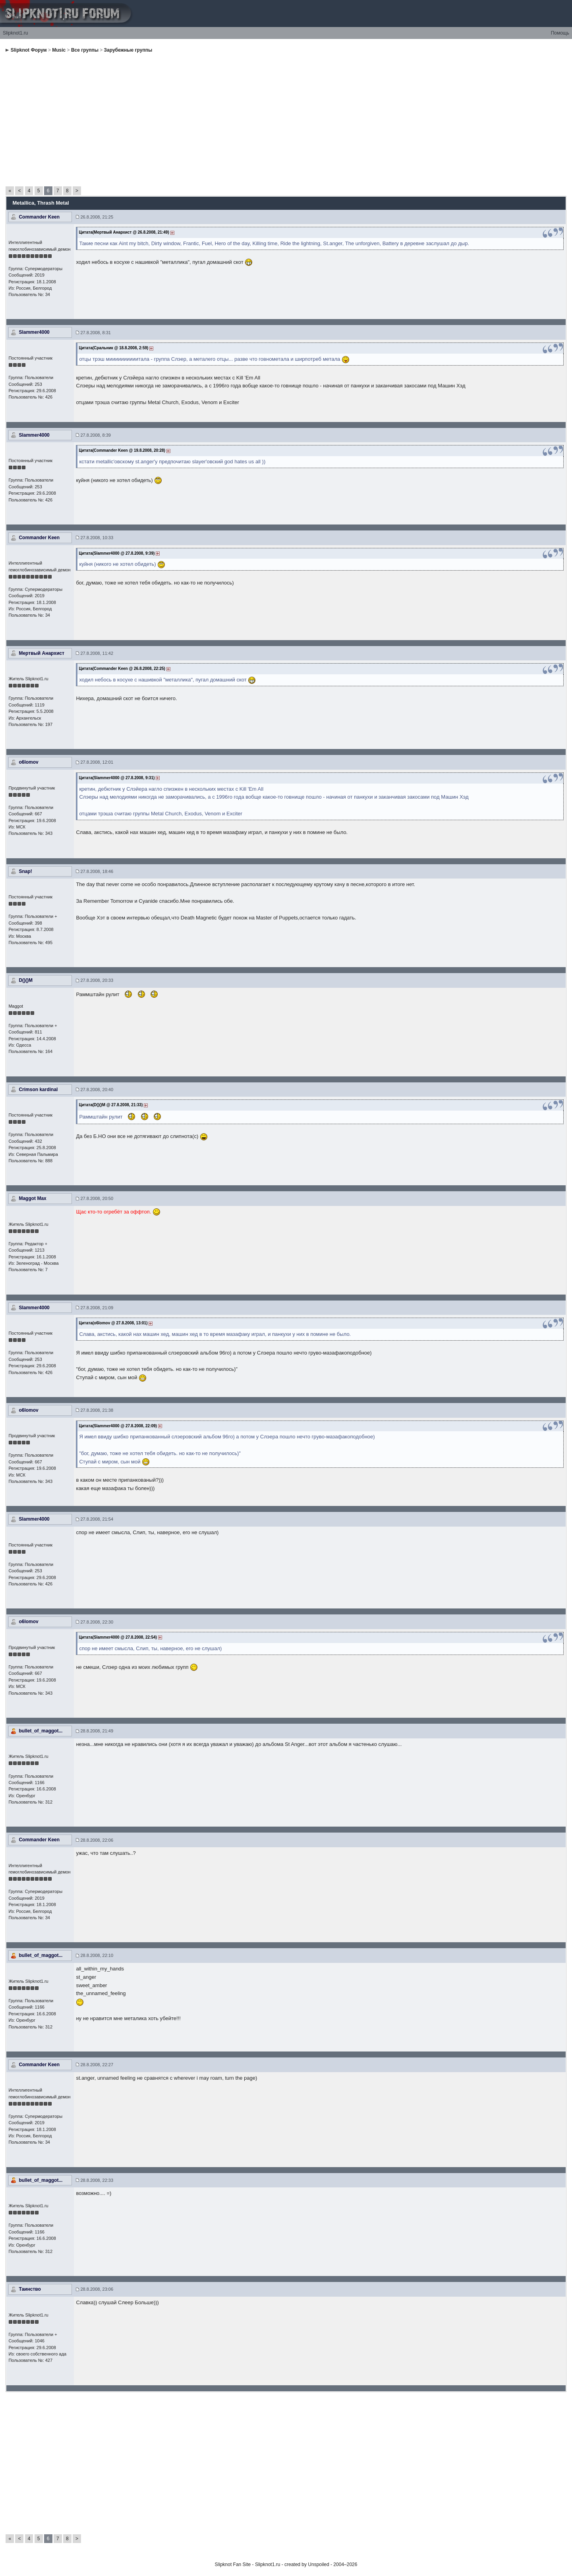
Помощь (560, 33)
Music (59, 50)
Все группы (85, 50)
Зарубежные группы (128, 50)
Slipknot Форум (29, 50)
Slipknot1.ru (15, 33)
